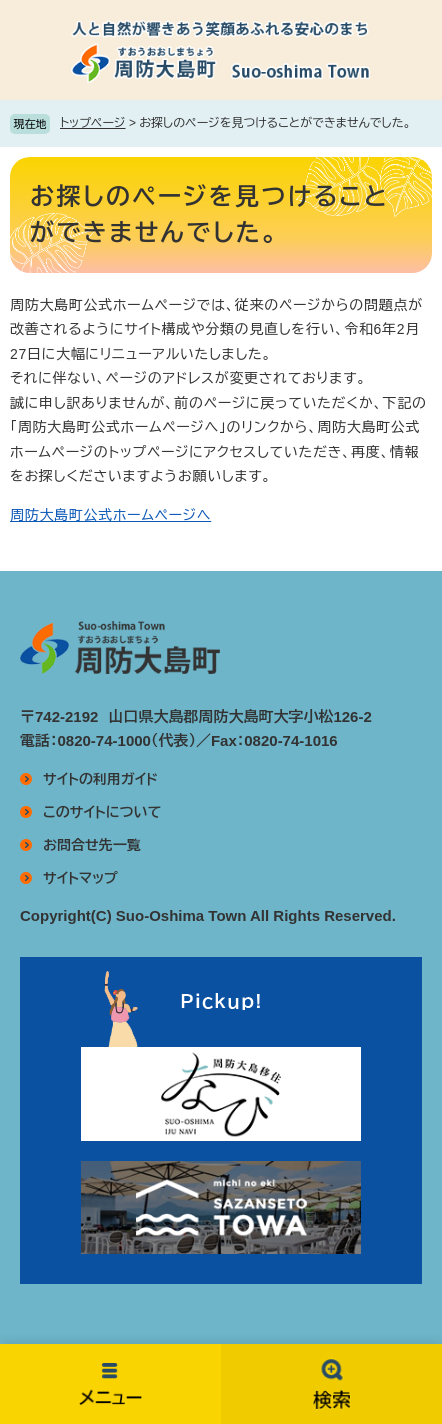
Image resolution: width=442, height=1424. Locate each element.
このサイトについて (102, 812)
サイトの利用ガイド (100, 779)
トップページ (93, 123)
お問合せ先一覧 (92, 845)
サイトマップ (80, 878)
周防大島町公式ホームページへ (110, 515)
